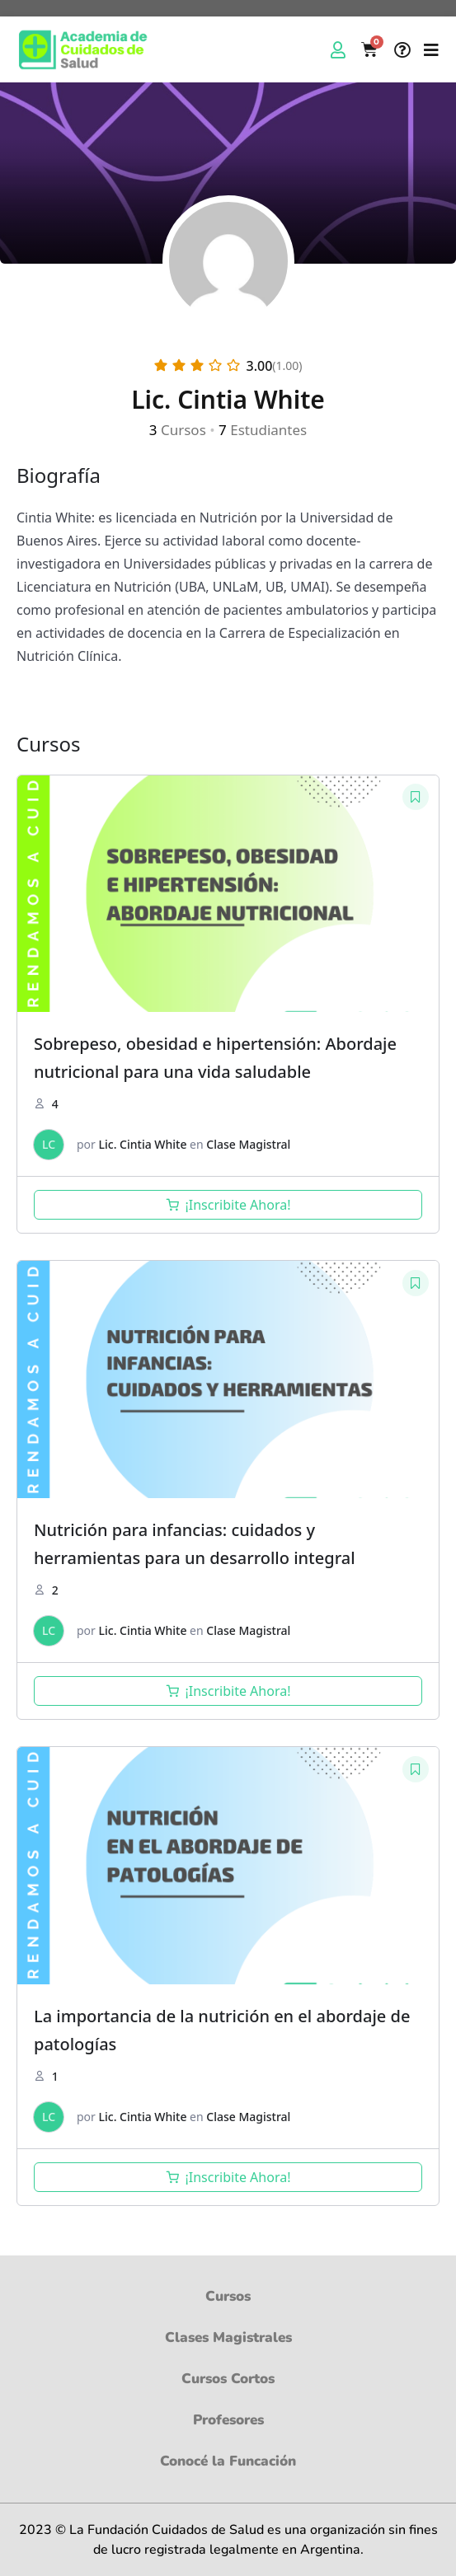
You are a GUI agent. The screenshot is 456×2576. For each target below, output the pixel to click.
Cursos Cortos (228, 2379)
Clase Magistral (248, 1144)
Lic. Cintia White (143, 1144)
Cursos (228, 2296)
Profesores (228, 2420)
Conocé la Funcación (228, 2461)
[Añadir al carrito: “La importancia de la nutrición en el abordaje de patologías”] (228, 2177)
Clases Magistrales (228, 2338)
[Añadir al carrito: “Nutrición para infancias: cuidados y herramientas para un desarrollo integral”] (228, 1691)
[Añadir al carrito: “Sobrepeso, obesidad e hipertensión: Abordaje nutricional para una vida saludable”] (228, 1205)
